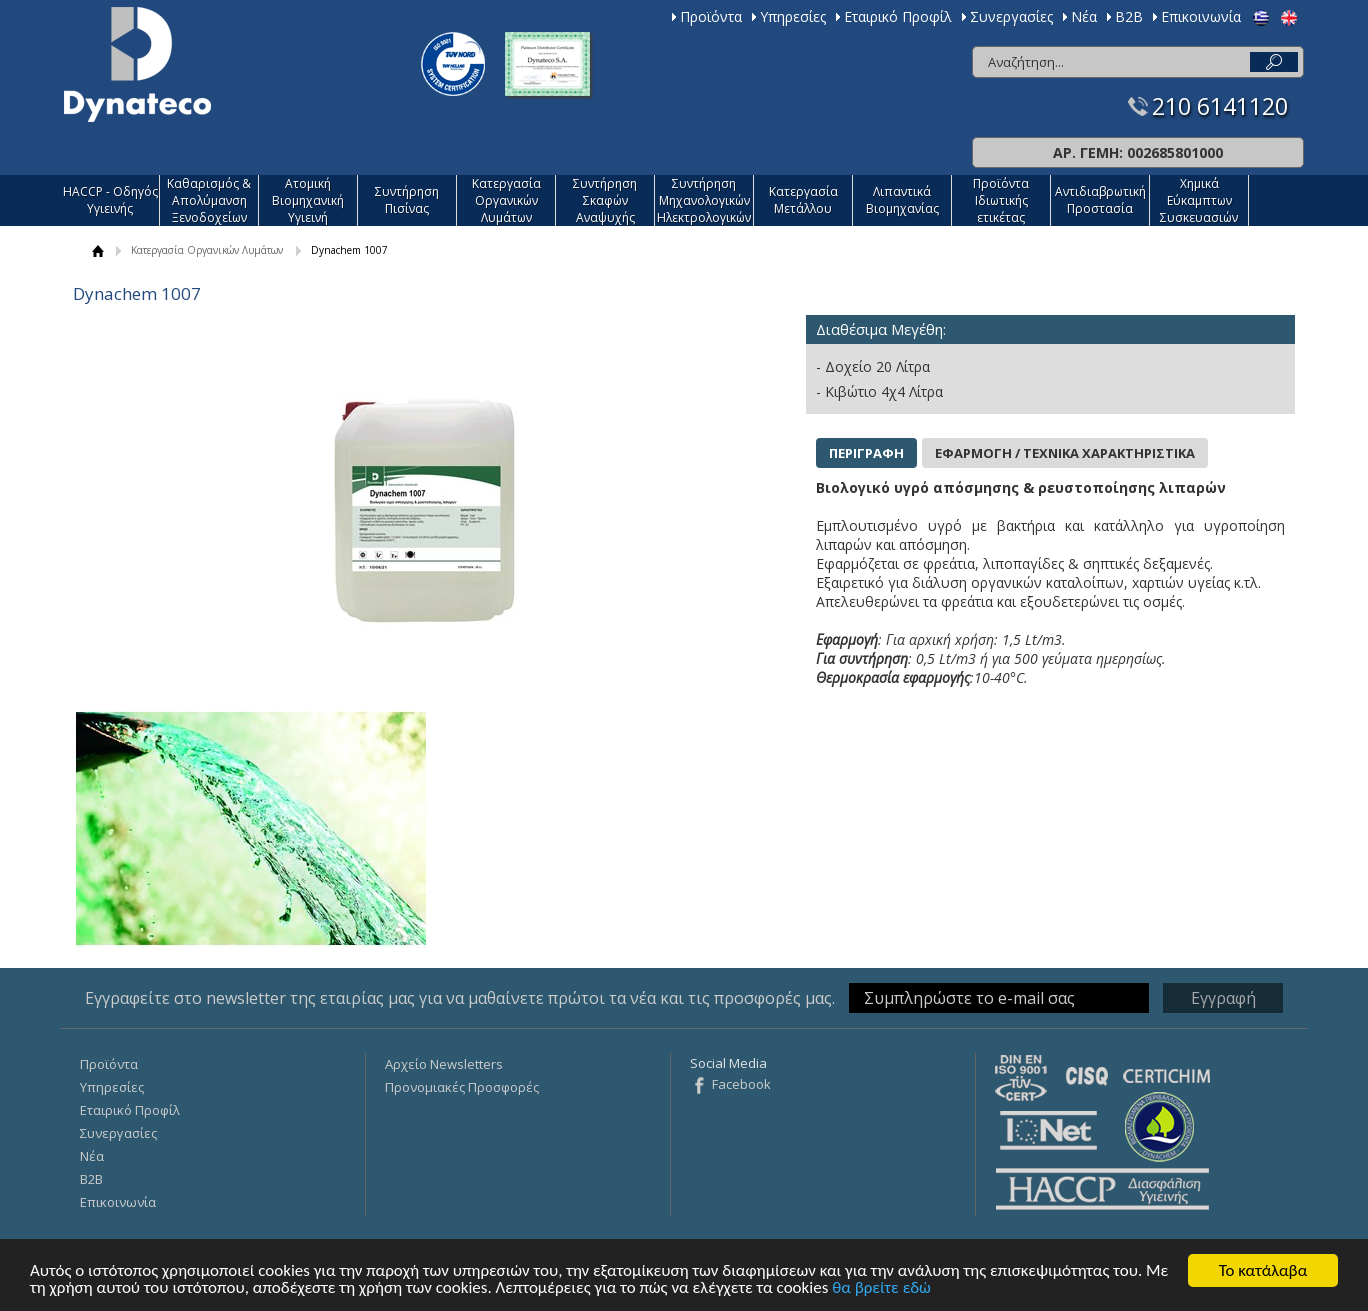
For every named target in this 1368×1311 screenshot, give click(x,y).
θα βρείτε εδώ (881, 1288)
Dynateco (137, 64)
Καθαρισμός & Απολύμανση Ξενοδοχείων (209, 200)
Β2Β (1129, 16)
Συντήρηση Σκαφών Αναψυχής (605, 200)
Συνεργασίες (1011, 16)
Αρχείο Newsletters (444, 1064)
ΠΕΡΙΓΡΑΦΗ (866, 453)
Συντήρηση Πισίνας (407, 200)
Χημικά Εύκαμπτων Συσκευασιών (1199, 200)
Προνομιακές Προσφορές (462, 1087)
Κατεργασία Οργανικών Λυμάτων (506, 200)
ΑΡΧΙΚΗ (98, 250)
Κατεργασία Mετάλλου (803, 200)
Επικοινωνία (1201, 16)
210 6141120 (1220, 106)
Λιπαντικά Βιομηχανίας (902, 200)
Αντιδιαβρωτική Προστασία (1100, 200)
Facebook (741, 1084)
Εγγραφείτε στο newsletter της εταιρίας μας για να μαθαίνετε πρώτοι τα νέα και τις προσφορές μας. (460, 998)
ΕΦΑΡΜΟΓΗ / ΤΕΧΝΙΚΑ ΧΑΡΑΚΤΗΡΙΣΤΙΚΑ (1065, 453)
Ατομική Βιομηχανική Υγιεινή (308, 200)
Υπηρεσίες (793, 16)
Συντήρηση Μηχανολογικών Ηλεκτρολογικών (704, 200)
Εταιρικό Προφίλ (898, 16)
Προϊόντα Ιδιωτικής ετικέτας (1001, 200)
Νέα (1084, 16)
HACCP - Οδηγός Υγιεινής (110, 200)
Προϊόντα (711, 16)
